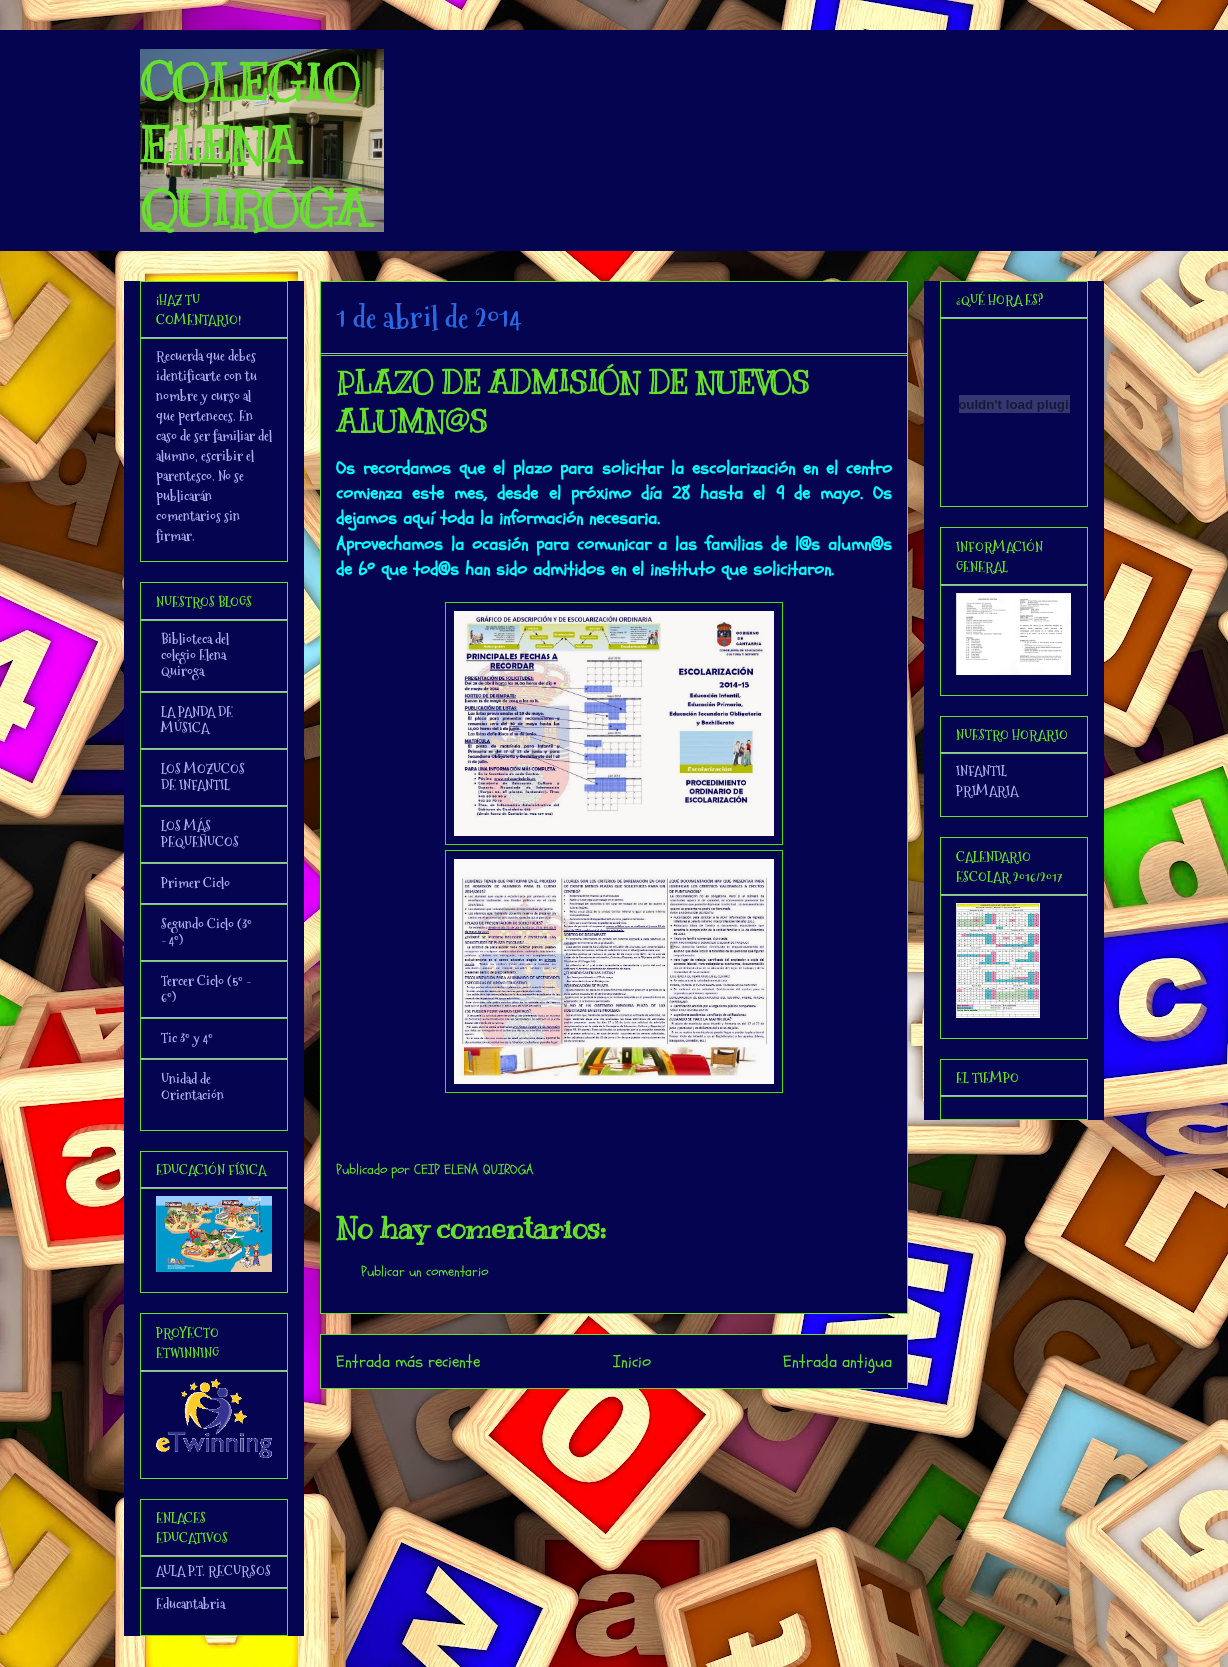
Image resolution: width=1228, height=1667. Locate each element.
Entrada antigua (837, 1361)
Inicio (632, 1361)
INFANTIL (981, 771)
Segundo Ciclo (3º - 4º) (206, 932)
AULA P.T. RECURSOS (213, 1571)
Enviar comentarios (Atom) (654, 1415)
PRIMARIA (987, 791)
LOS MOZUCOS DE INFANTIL (203, 777)
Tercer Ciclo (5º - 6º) (206, 989)
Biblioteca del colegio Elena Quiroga (195, 655)
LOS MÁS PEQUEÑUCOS (200, 834)
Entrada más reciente (408, 1361)
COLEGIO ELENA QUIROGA (254, 146)
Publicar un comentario (424, 1271)
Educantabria (190, 1604)
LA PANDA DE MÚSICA (197, 720)
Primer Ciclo (195, 883)
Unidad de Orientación (192, 1087)
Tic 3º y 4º (187, 1038)
